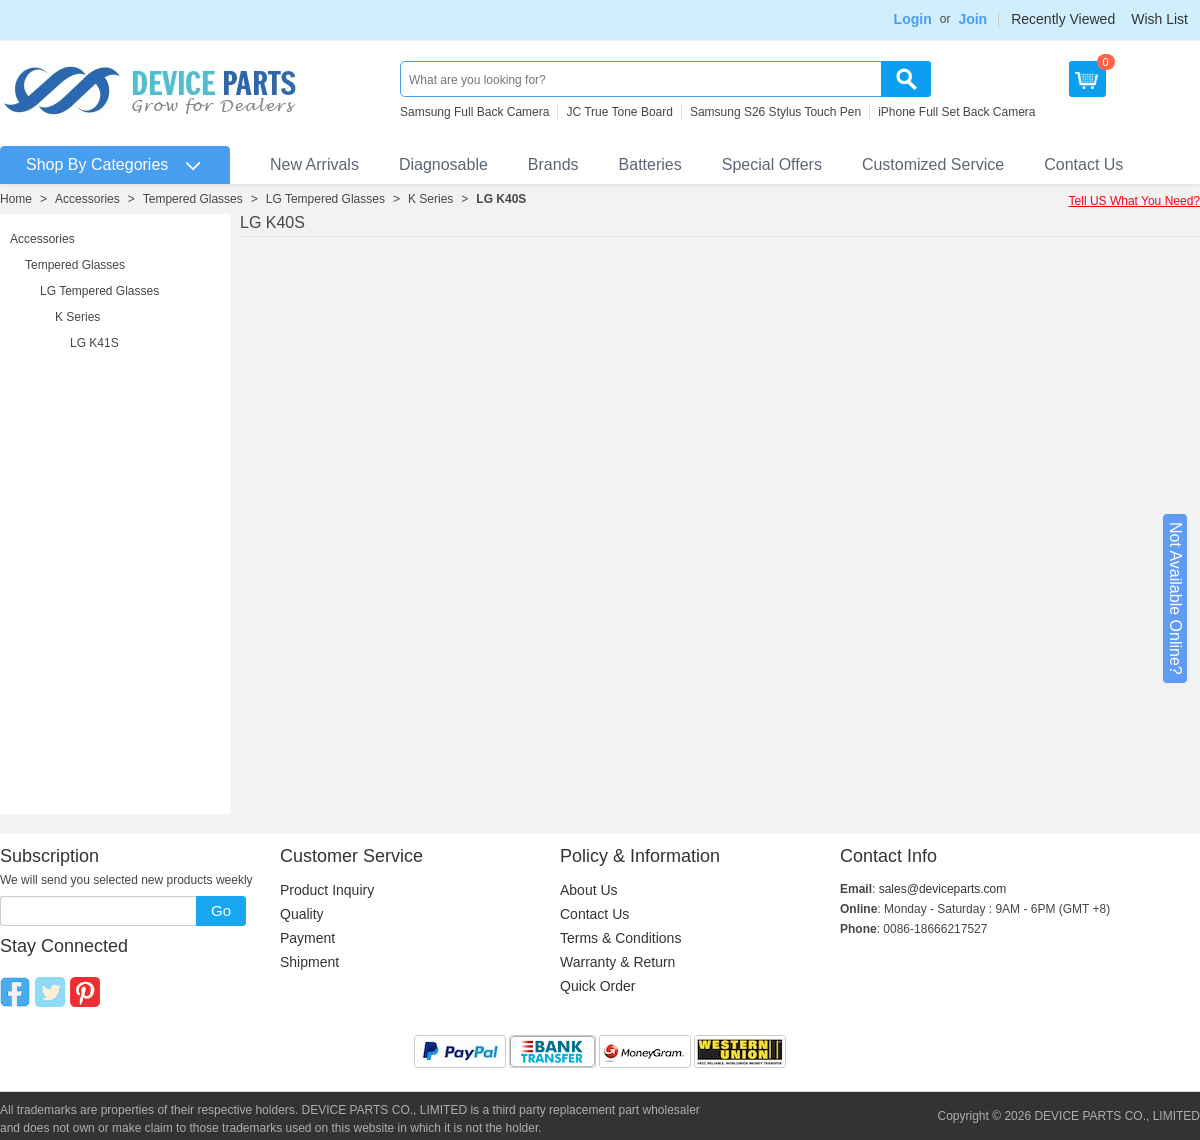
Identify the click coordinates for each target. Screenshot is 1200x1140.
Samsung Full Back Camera (474, 112)
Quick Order (597, 986)
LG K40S (501, 199)
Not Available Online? (1175, 598)
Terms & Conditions (620, 938)
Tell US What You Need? (1134, 201)
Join (972, 19)
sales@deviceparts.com (943, 889)
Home (16, 199)
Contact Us (1083, 164)
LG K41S (94, 343)
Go (221, 910)
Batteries (650, 164)
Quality (302, 914)
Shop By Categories (97, 164)
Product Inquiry (327, 890)
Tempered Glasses (193, 199)
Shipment (309, 962)
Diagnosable (443, 164)
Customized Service (933, 164)
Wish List (1159, 19)
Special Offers (772, 164)
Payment (307, 938)
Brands (553, 164)
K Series (430, 199)
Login (913, 19)
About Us (589, 890)
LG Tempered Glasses (325, 199)
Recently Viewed (1063, 19)
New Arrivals (314, 164)
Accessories (87, 199)
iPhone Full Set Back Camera (956, 112)
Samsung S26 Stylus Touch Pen (775, 112)
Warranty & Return (617, 962)
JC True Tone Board (619, 112)
